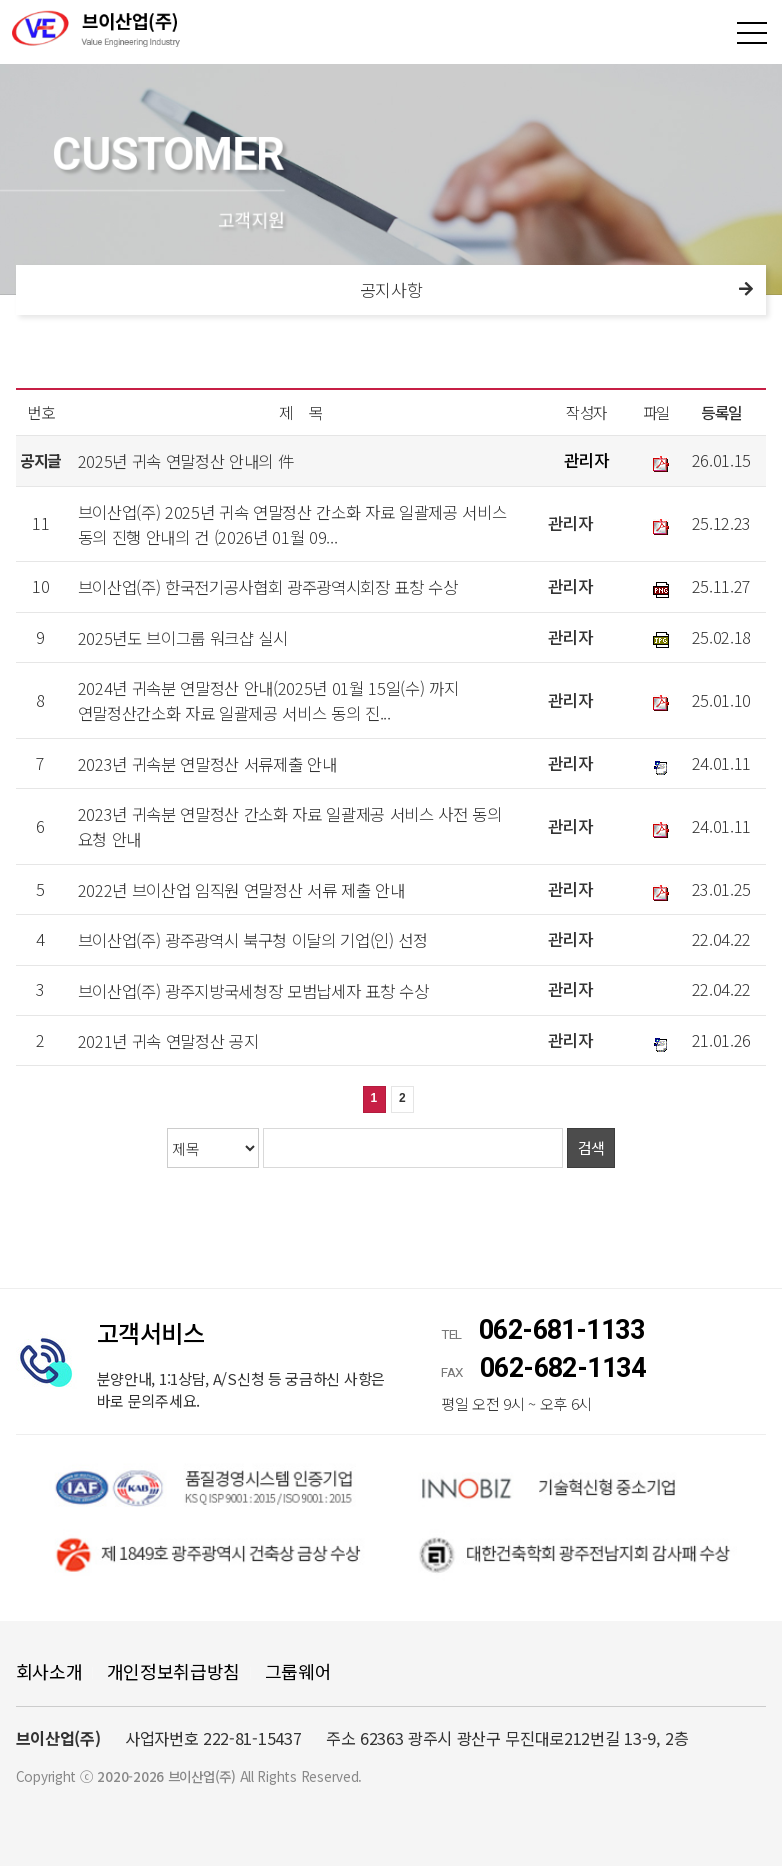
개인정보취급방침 (173, 1671)
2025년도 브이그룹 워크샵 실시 (183, 637)
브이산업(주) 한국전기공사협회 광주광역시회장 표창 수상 (268, 587)
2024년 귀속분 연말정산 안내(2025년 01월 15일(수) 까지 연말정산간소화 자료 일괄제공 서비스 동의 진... (268, 700)
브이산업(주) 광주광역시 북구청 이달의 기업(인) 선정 (253, 940)
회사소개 (49, 1671)
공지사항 (391, 289)
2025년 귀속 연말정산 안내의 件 (186, 461)
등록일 (721, 412)
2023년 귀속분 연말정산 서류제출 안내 (207, 763)
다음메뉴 (746, 290)
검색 (591, 1147)
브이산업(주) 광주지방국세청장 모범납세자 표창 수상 (253, 990)
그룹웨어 (298, 1671)
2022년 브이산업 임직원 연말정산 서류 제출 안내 (241, 890)
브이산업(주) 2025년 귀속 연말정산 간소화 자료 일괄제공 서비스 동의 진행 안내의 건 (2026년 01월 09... (292, 523)
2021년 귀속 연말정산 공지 (168, 1041)
